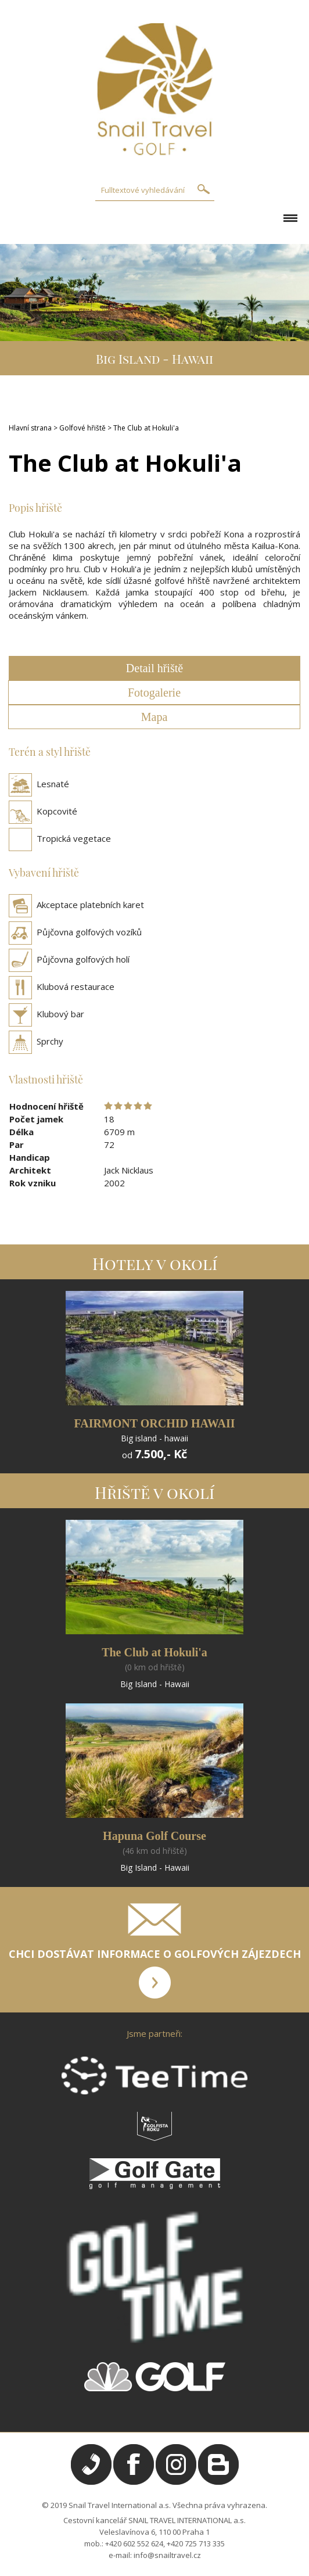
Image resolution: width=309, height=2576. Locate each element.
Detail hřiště (154, 668)
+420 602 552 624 (134, 2543)
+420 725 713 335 (196, 2543)
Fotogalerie (154, 692)
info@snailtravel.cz (167, 2555)
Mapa (154, 717)
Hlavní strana (30, 428)
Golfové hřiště (82, 428)
